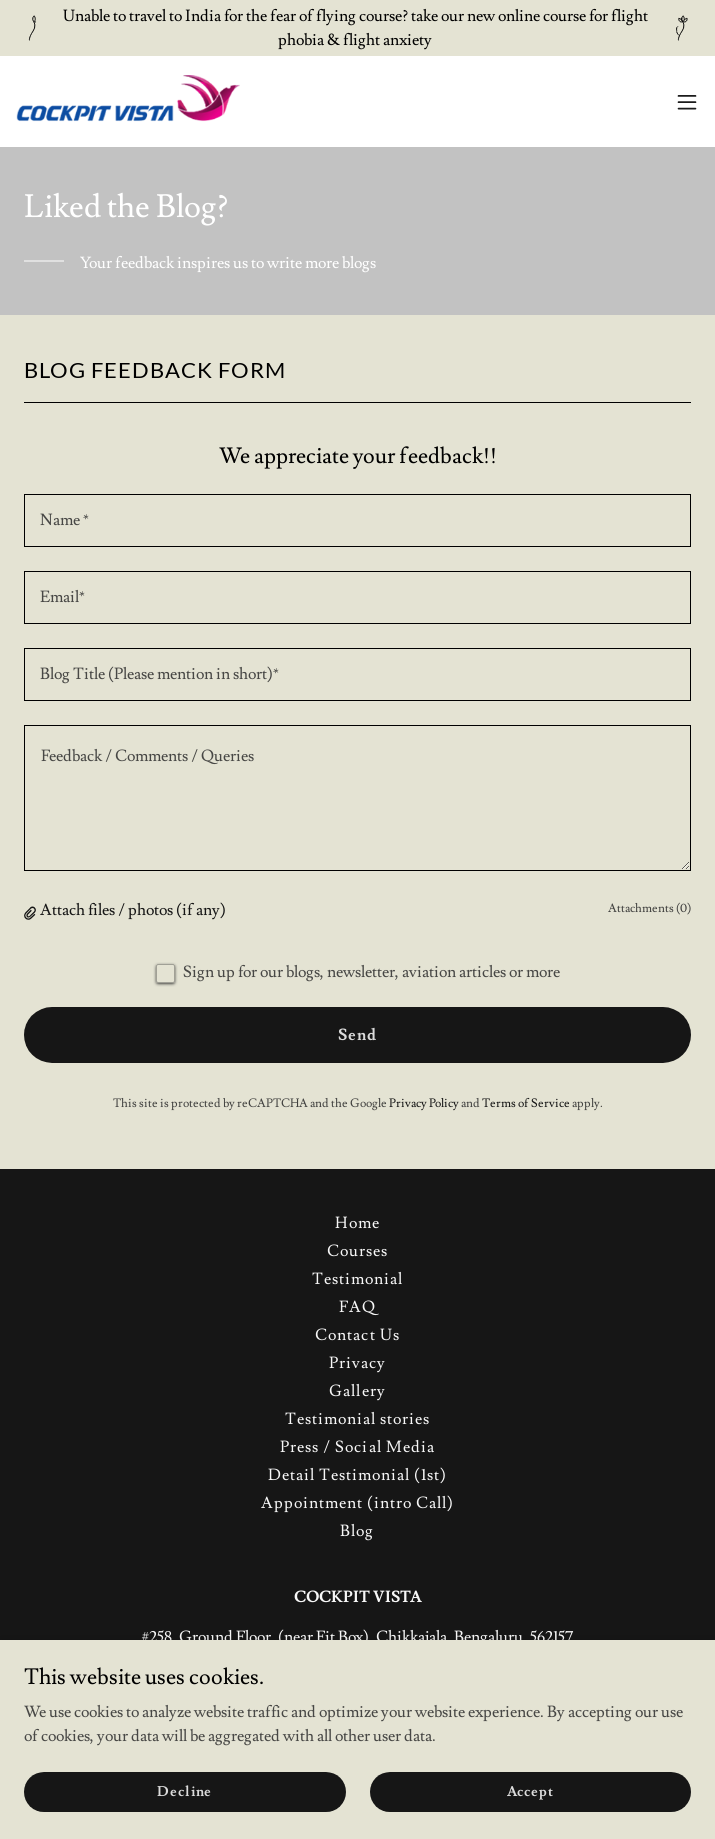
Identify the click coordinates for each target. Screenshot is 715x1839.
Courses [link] (357, 1251)
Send (357, 1035)
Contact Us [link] (357, 1335)
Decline (184, 1791)
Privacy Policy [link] (424, 1103)
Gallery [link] (357, 1391)
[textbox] (357, 520)
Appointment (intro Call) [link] (357, 1503)
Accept (530, 1791)
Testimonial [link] (357, 1279)
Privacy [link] (357, 1363)
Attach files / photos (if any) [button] (133, 910)
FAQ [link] (357, 1307)
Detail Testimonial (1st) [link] (357, 1475)
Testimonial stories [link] (357, 1419)
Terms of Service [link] (526, 1103)
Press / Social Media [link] (357, 1447)
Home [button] (357, 1223)
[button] (687, 102)
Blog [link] (357, 1531)
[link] (128, 101)
